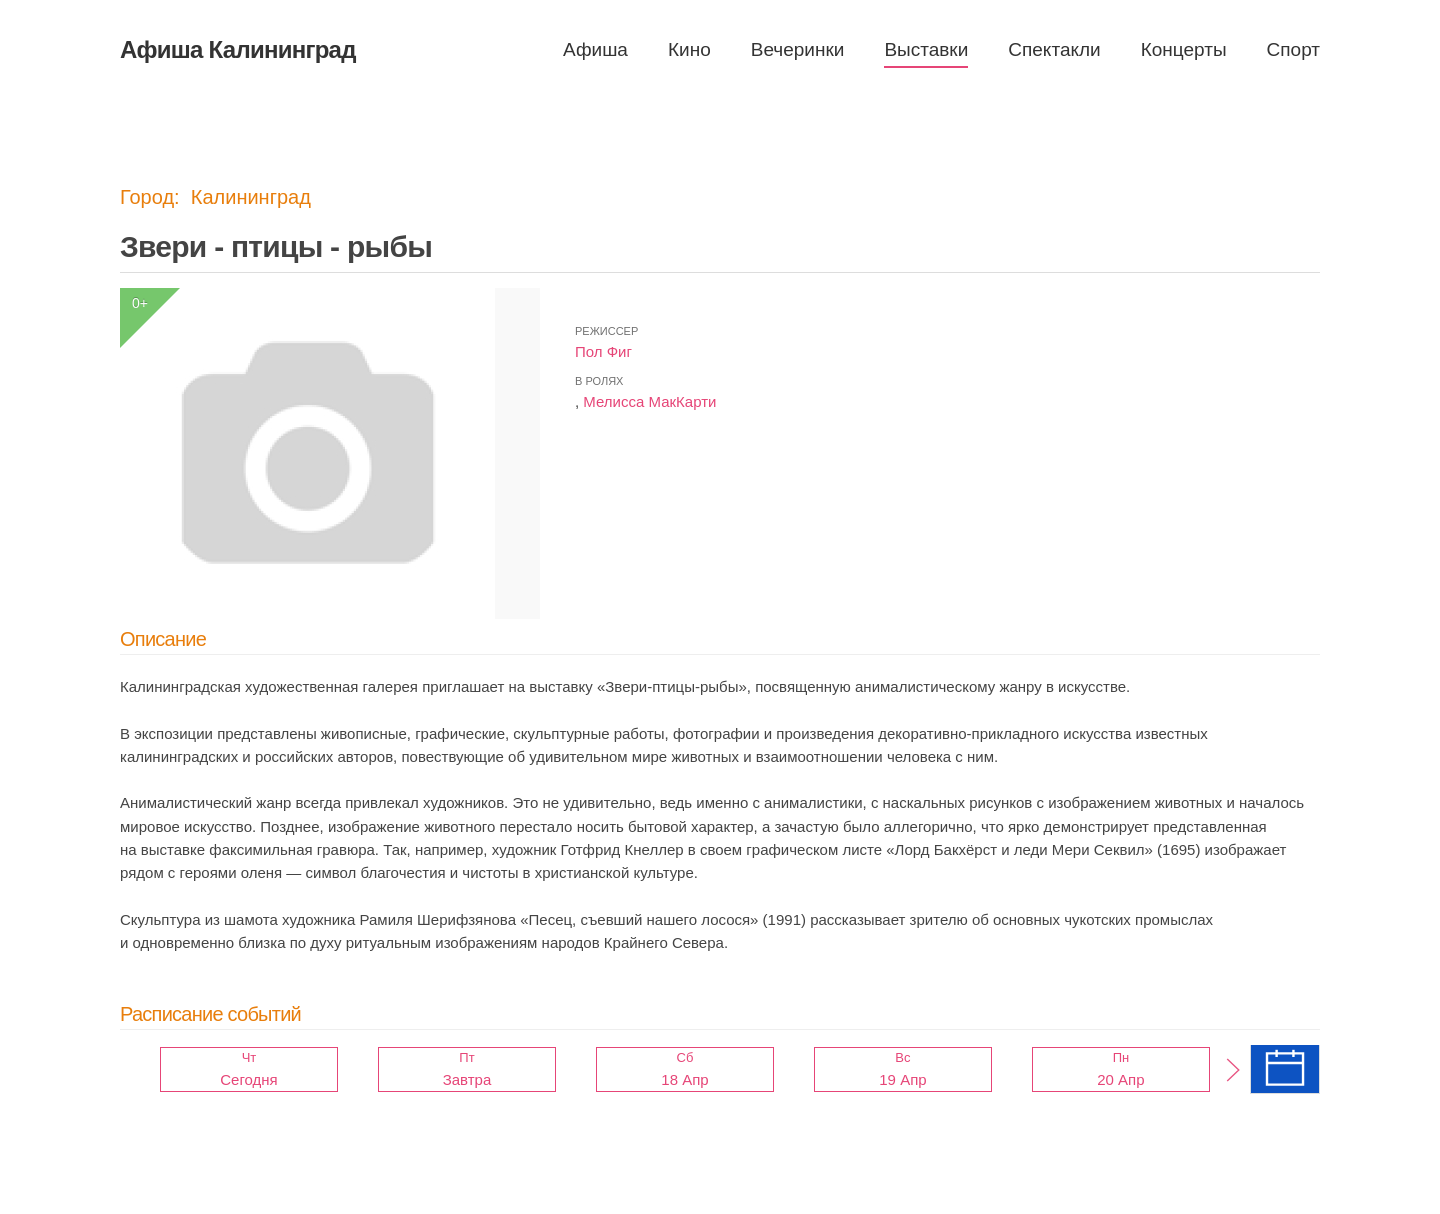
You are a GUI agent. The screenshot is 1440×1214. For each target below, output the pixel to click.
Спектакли (1054, 49)
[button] (1233, 1070)
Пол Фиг (603, 351)
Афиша (595, 49)
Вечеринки (798, 49)
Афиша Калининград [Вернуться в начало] (238, 49)
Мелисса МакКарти (649, 401)
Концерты (1184, 49)
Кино (689, 49)
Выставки (926, 49)
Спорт (1293, 49)
